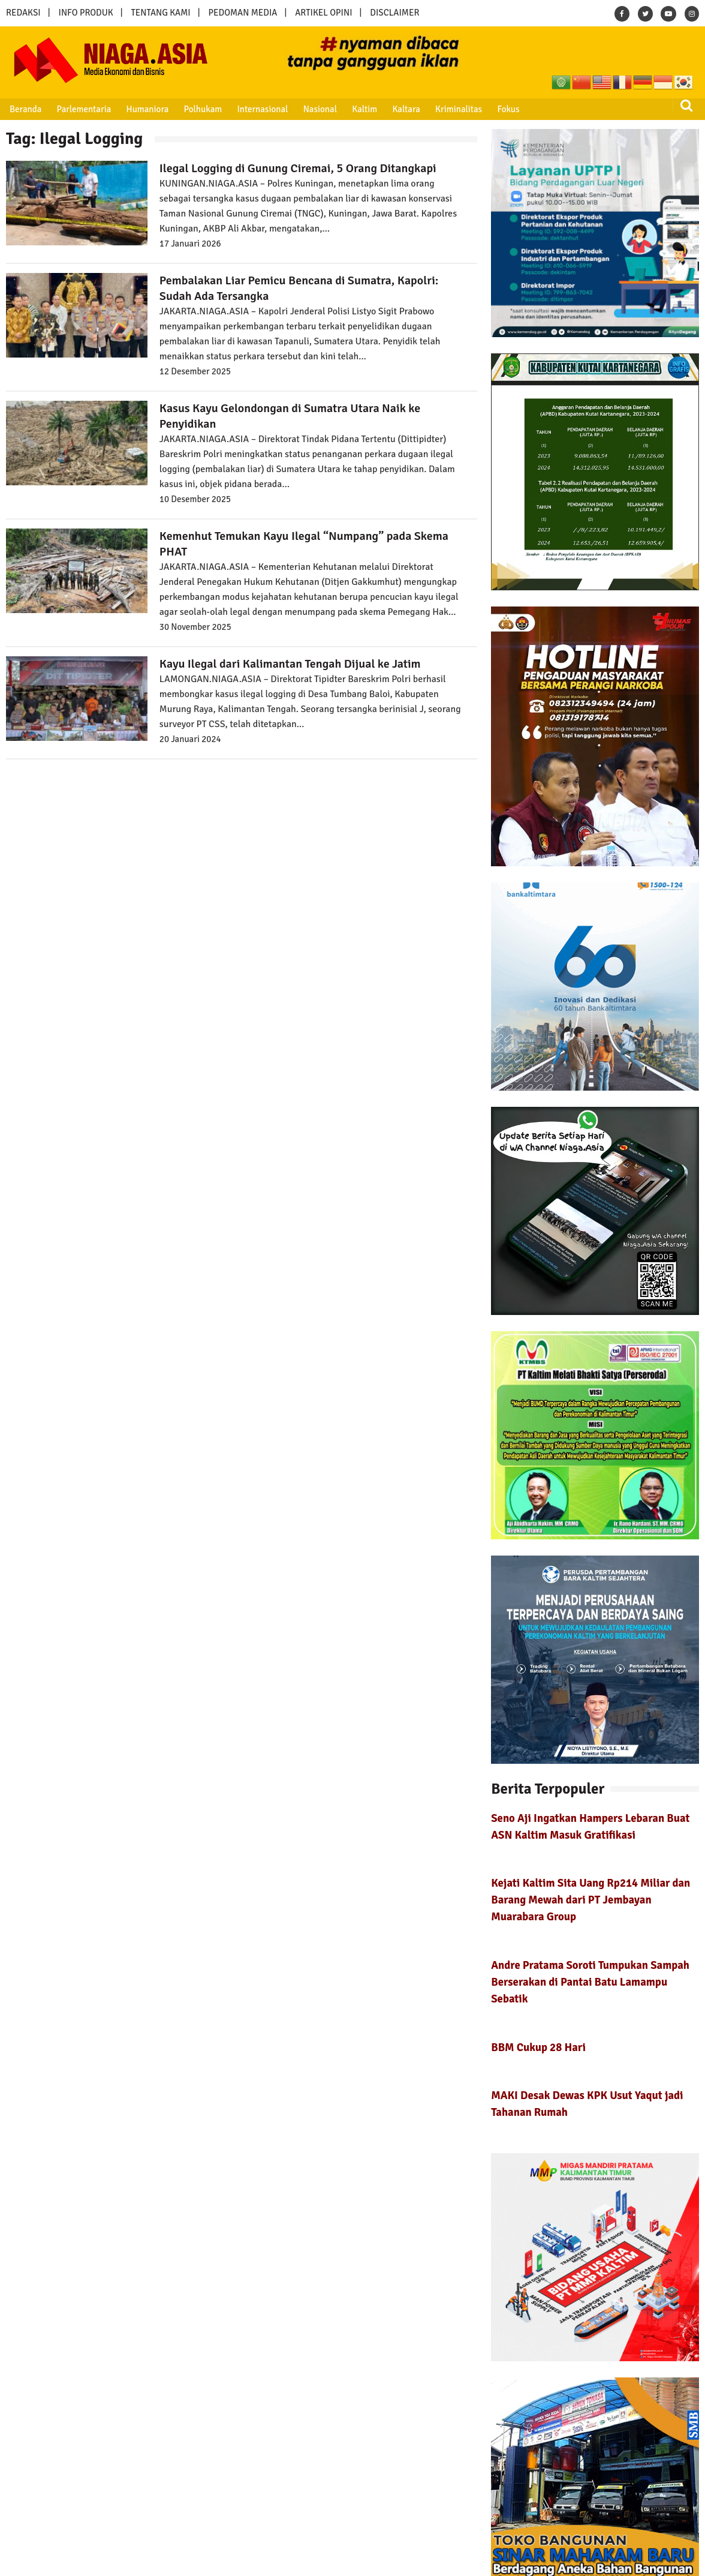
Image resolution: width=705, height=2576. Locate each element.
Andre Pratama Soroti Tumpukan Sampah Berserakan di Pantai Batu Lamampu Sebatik (590, 1981)
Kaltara (406, 109)
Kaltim (364, 109)
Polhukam (203, 109)
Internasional (262, 109)
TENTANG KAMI (161, 12)
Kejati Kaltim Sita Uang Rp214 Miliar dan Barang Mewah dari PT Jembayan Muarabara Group (590, 1899)
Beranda (25, 109)
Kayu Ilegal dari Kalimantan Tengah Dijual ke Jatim (290, 663)
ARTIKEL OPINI (323, 12)
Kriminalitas (458, 109)
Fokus (508, 109)
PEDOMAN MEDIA (242, 12)
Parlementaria (84, 109)
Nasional (320, 109)
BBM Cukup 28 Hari (538, 2047)
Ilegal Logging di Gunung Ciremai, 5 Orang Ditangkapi (297, 168)
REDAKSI (23, 12)
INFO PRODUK (86, 12)
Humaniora (147, 109)
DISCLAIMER (394, 12)
